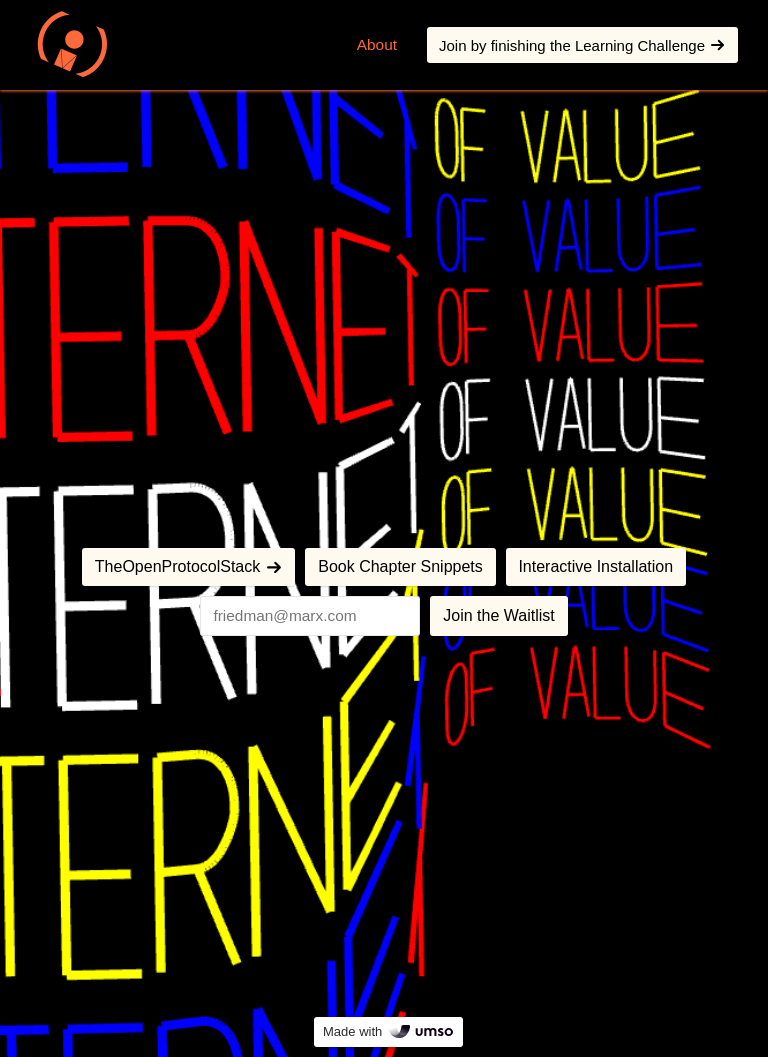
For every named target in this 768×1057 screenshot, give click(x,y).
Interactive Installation (595, 566)
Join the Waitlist (498, 615)
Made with (388, 1031)
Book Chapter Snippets (400, 566)
